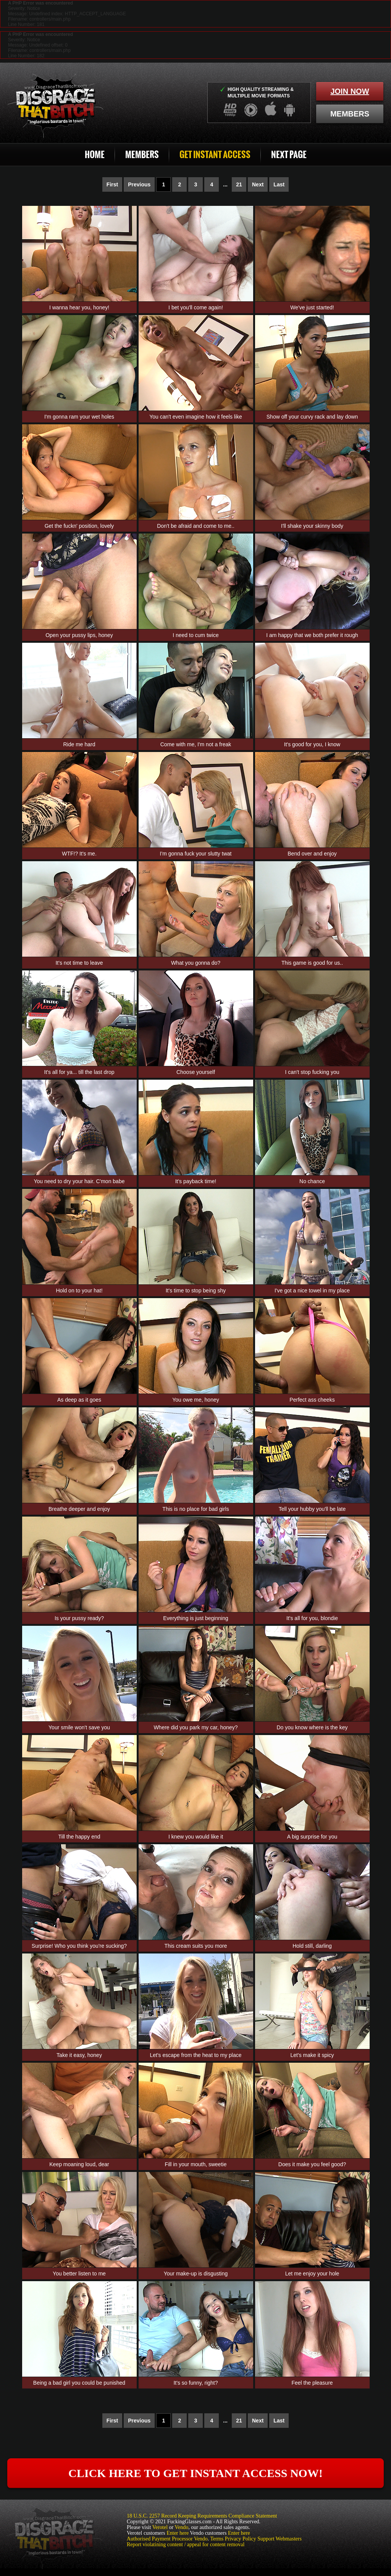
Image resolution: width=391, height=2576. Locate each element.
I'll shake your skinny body (312, 526)
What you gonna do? (195, 963)
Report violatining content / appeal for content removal (185, 2544)
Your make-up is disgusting (196, 2273)
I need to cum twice (196, 635)
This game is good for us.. (312, 963)
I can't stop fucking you (312, 1072)
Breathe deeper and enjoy (79, 1509)
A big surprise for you (312, 1837)
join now (349, 91)
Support (265, 2539)
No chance (312, 1181)
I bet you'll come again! (195, 307)
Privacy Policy (240, 2539)
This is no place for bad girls (195, 1509)
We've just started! (312, 307)
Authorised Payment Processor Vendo (167, 2539)
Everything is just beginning (195, 1618)
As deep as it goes (79, 1400)
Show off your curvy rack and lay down (312, 417)
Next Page (289, 154)
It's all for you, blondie (312, 1618)
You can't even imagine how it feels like (195, 417)
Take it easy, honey (79, 2055)
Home (95, 154)
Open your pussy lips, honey (79, 635)
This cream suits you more (195, 1946)
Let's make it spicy (312, 2055)
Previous (139, 184)
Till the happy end (79, 1837)
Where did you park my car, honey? (195, 1727)
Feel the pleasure (312, 2383)
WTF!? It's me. (79, 854)
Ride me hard (79, 744)
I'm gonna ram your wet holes (79, 417)
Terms (216, 2539)
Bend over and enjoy (312, 854)
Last (278, 184)
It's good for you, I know (312, 744)
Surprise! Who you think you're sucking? (79, 1946)
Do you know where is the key (312, 1727)
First (112, 184)
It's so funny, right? (195, 2383)
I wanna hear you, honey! (79, 307)
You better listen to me (79, 2273)
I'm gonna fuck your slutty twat (196, 854)
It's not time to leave (79, 963)
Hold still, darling (312, 1946)
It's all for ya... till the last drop (79, 1072)
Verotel (160, 2527)
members (349, 114)
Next (257, 184)
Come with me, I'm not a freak (195, 744)
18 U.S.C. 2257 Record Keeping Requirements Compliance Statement (202, 2516)
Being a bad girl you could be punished (79, 2383)
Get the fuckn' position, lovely (79, 526)
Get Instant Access (214, 154)
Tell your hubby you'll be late (312, 1509)
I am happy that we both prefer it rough (312, 635)
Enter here (177, 2533)
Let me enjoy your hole (312, 2273)
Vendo (182, 2527)
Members (142, 154)
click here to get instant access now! (195, 2473)
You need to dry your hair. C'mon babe (79, 1181)
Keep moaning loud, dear (79, 2164)
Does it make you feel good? (312, 2164)
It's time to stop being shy (196, 1290)
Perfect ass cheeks (311, 1400)
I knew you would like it (195, 1837)
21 (239, 184)
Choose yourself (195, 1072)
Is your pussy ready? (79, 1618)
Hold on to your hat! (79, 1290)
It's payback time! (196, 1181)
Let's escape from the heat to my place (195, 2055)
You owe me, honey (195, 1400)
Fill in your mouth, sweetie (196, 2164)
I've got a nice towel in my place (312, 1290)
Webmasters (289, 2539)
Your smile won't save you (79, 1727)
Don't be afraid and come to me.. (195, 526)
